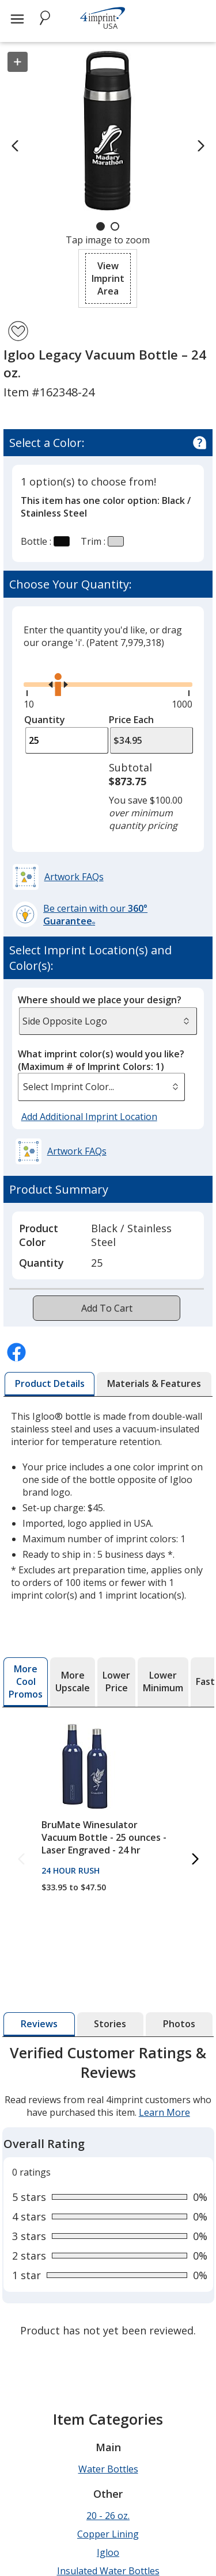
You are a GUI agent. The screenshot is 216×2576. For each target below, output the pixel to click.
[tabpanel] (108, 2119)
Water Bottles (108, 2321)
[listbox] (101, 1087)
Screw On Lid (108, 2459)
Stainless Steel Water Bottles (108, 2478)
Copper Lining (108, 2386)
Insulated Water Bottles (108, 2423)
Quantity (44, 719)
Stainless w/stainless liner (108, 2496)
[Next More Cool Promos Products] (194, 1859)
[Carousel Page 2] (115, 226)
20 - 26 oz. (108, 2367)
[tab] (50, 1384)
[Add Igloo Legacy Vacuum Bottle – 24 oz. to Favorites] (18, 331)
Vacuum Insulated (108, 2515)
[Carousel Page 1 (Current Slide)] (100, 226)
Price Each (131, 719)
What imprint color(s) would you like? (101, 1060)
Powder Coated (108, 2441)
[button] (107, 278)
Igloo (108, 2404)
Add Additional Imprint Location (89, 1116)
